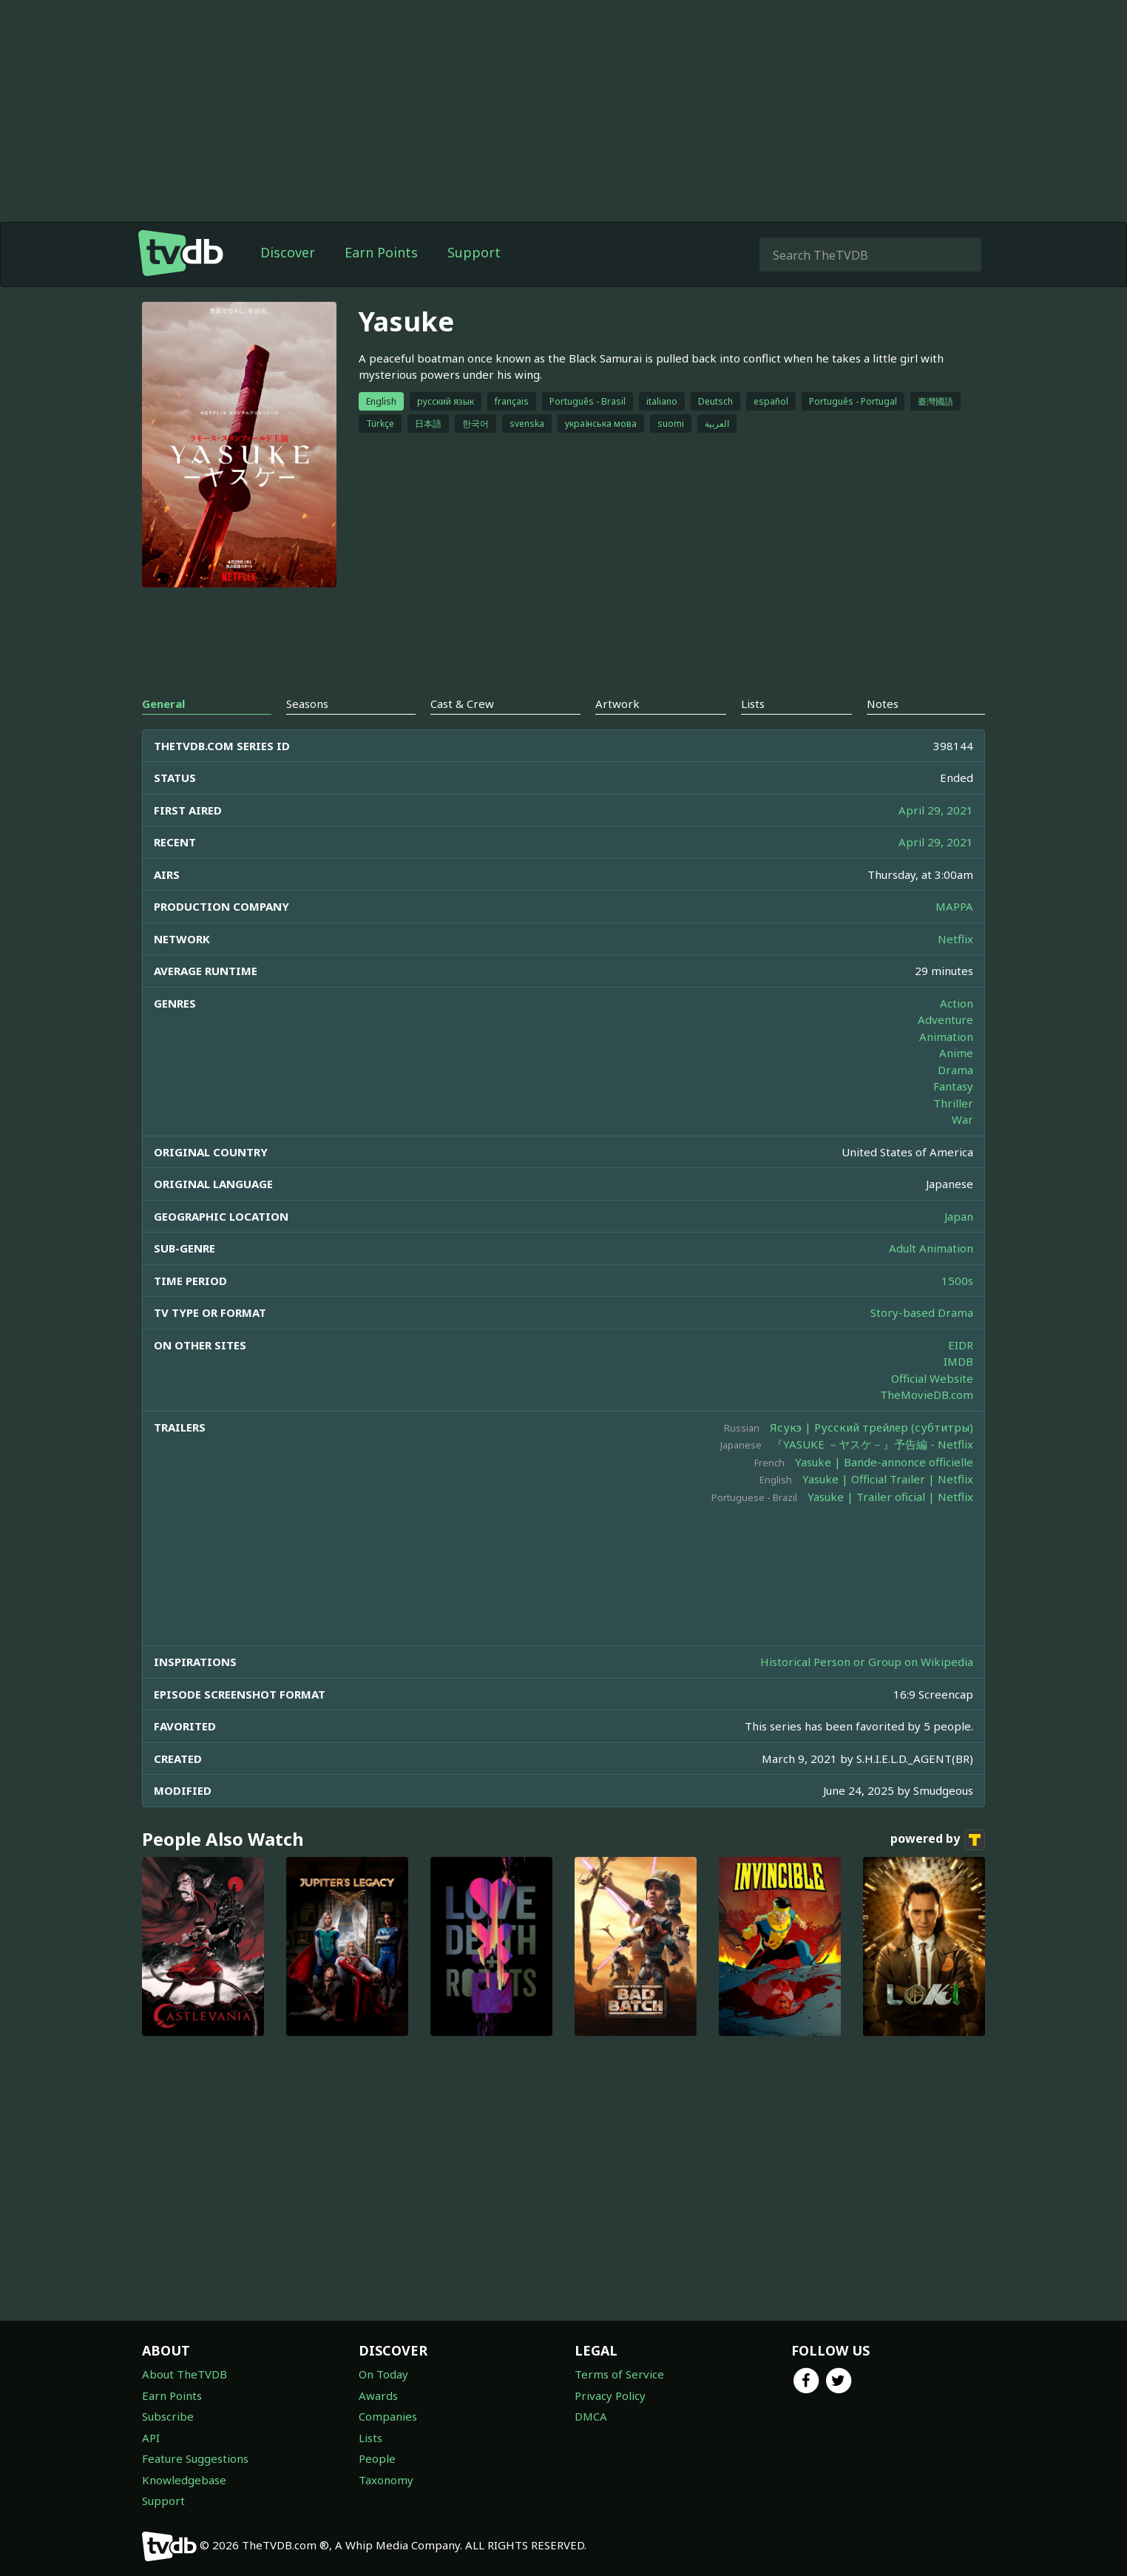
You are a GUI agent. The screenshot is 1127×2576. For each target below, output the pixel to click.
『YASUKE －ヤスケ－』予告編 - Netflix (872, 1444)
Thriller (953, 1103)
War (962, 1119)
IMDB (958, 1361)
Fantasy (953, 1086)
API (151, 2437)
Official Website (932, 1378)
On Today (383, 2374)
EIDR (960, 1345)
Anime (956, 1052)
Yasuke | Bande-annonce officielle (884, 1461)
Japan (958, 1216)
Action (956, 1003)
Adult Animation (931, 1248)
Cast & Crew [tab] (462, 703)
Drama (955, 1069)
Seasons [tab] (307, 703)
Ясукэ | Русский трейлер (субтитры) (871, 1427)
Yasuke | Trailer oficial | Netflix (890, 1496)
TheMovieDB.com (926, 1394)
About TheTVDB (184, 2374)
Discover (287, 252)
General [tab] (163, 703)
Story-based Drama (921, 1312)
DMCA (591, 2416)
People (377, 2458)
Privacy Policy (610, 2395)
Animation (946, 1036)
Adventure (945, 1019)
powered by (937, 1840)
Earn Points (381, 252)
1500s (957, 1280)
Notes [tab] (882, 703)
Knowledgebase (184, 2479)
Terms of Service (619, 2374)
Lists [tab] (753, 703)
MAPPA (954, 906)
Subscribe (168, 2416)
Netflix (955, 938)
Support (474, 252)
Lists (370, 2437)
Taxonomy (386, 2479)
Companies (388, 2416)
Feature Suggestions (195, 2458)
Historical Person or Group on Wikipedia (866, 1661)
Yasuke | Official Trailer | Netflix (887, 1478)
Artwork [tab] (617, 703)
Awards (378, 2395)
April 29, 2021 (935, 810)
